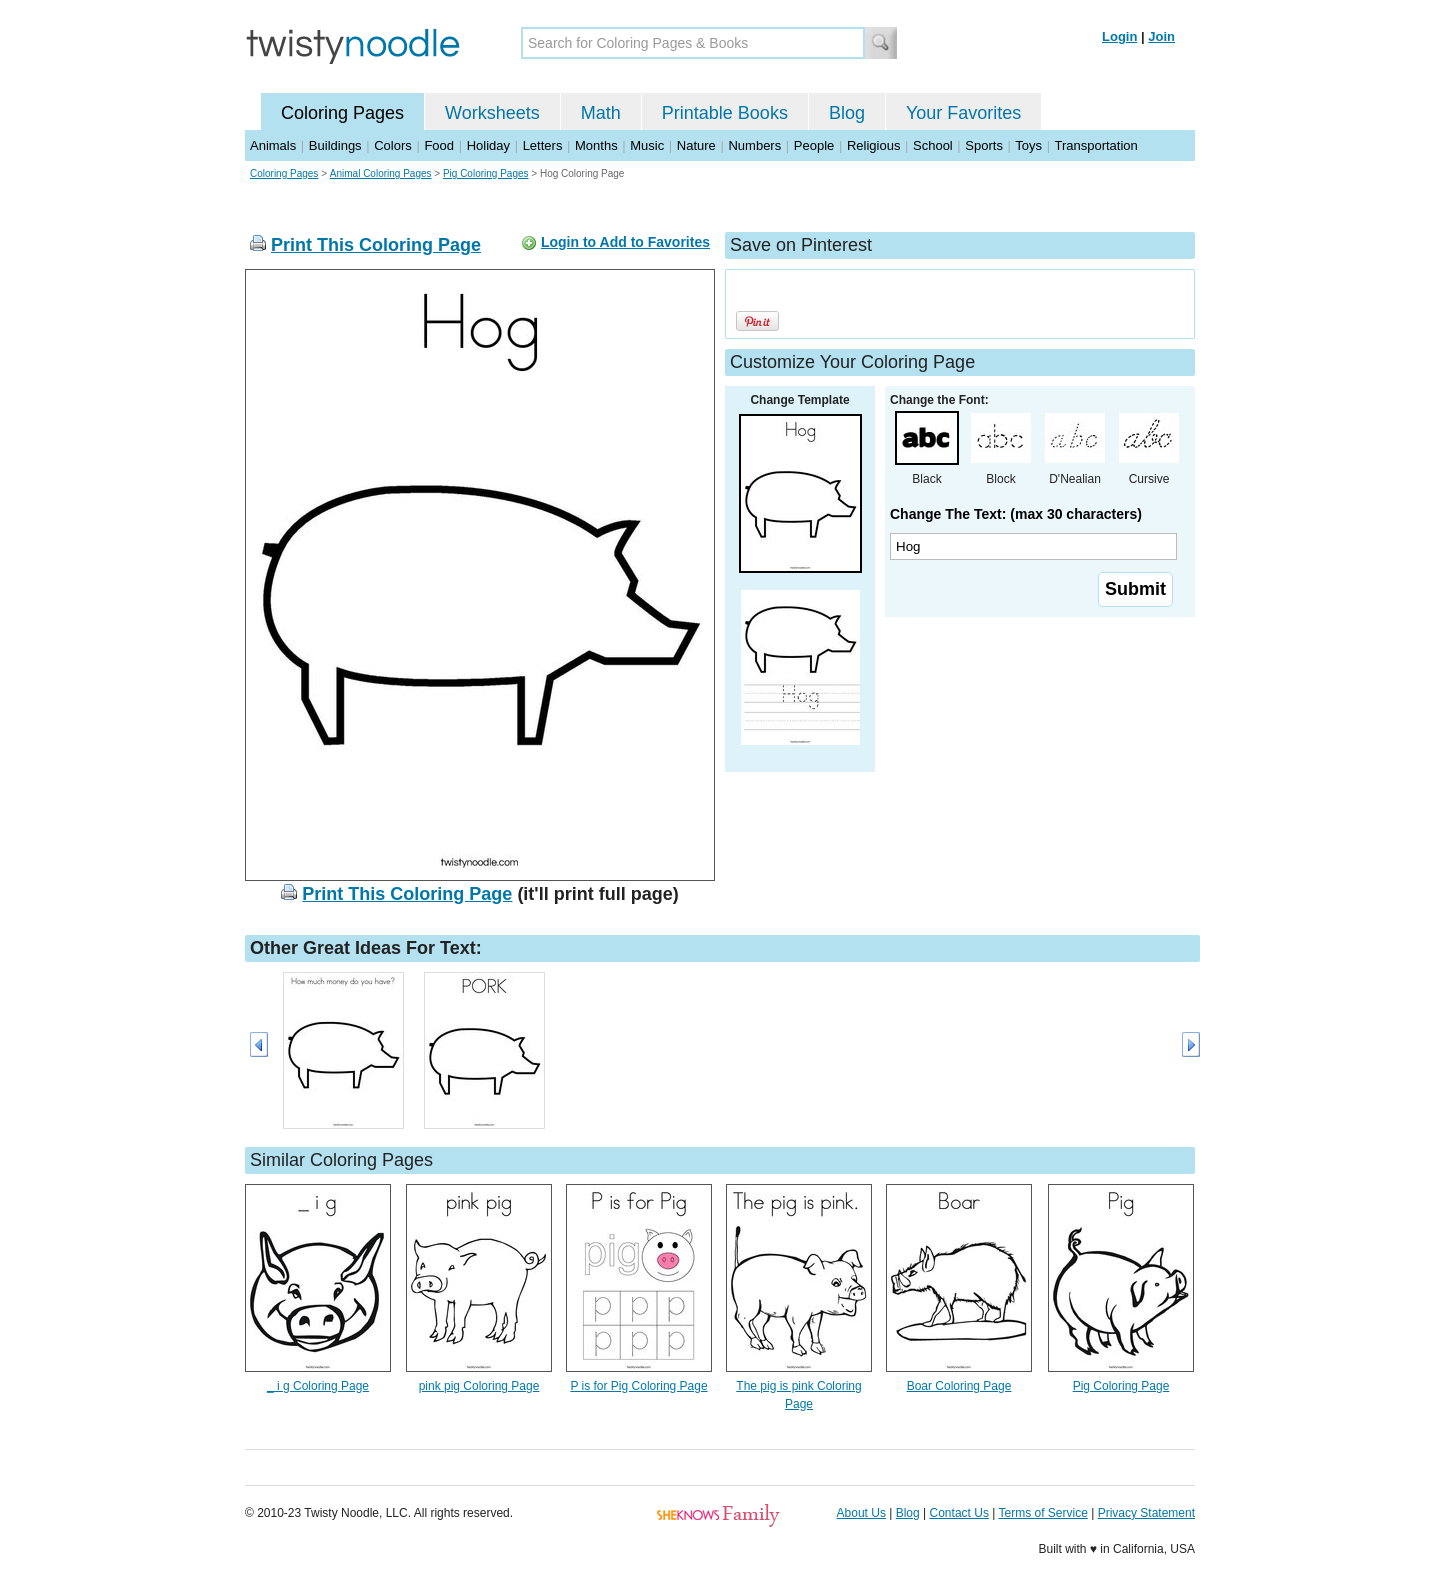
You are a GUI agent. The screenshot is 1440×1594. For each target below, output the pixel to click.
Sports (984, 145)
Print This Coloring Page (376, 245)
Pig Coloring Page (1121, 1386)
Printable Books (725, 113)
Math (601, 113)
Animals (273, 145)
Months (596, 145)
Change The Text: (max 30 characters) (1016, 514)
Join (1161, 36)
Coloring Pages (342, 113)
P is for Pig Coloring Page (638, 1386)
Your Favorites (963, 113)
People (814, 145)
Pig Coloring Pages (486, 173)
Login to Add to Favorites (625, 242)
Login (1119, 36)
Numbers (754, 145)
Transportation (1095, 145)
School (933, 145)
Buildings (335, 145)
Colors (393, 145)
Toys (1028, 145)
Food (439, 145)
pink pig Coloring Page (479, 1386)
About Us (861, 1513)
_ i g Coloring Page (318, 1386)
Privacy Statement (1146, 1513)
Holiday (488, 145)
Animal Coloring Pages (381, 173)
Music (647, 145)
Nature (696, 145)
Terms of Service (1042, 1513)
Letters (543, 145)
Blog (847, 113)
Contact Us (959, 1513)
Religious (873, 145)
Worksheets (492, 113)
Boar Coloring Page (959, 1386)
